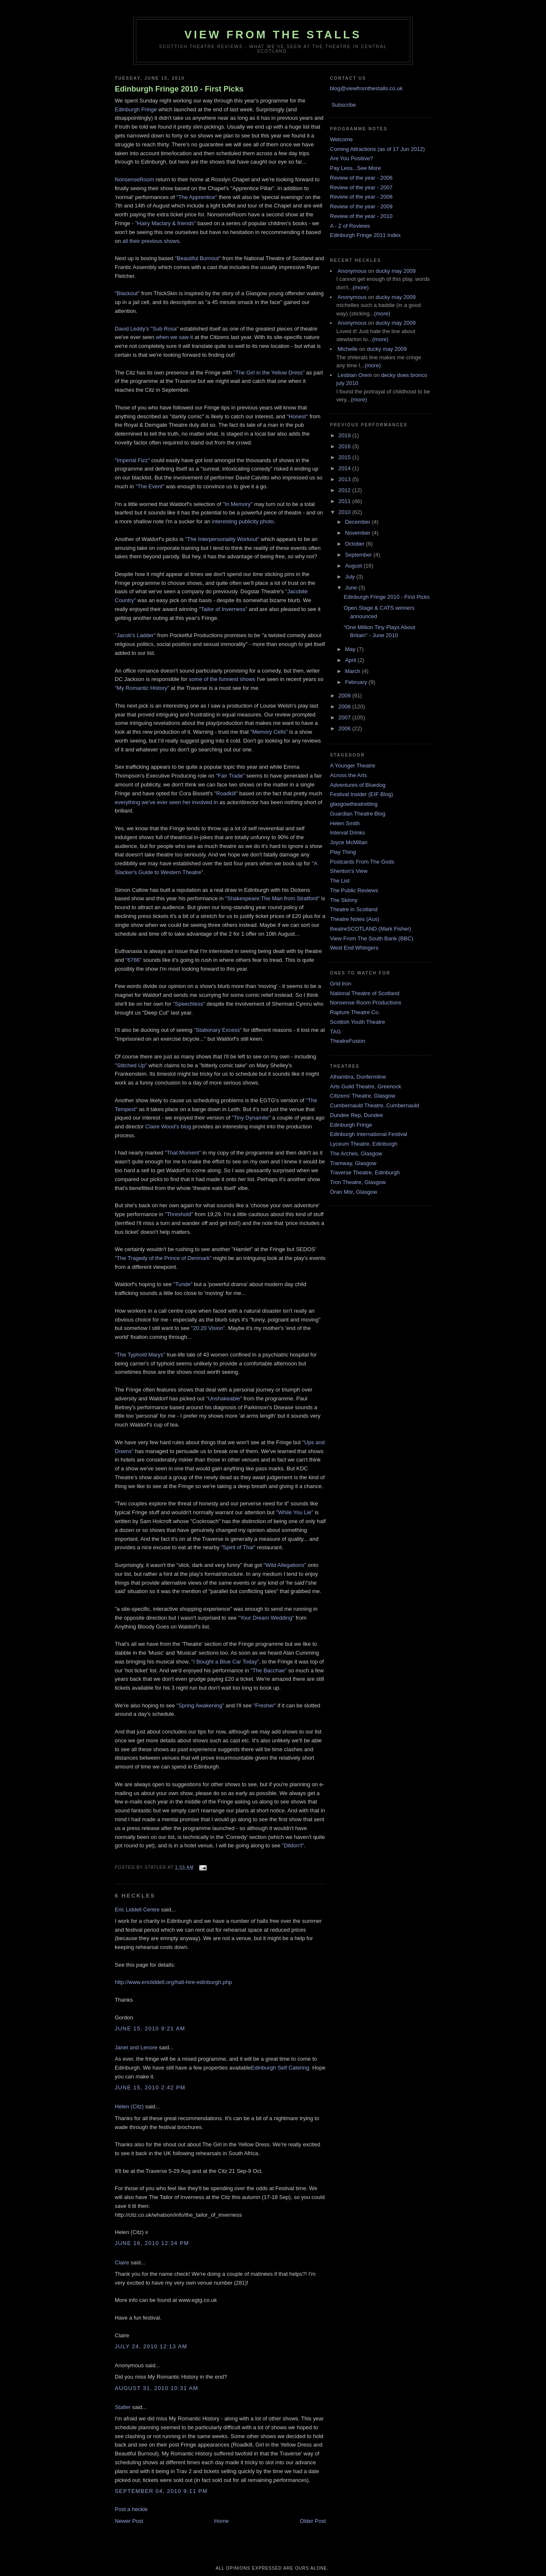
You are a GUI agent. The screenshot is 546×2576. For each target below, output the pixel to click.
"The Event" (150, 486)
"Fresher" (264, 1705)
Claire (122, 2262)
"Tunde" (183, 1284)
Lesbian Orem (355, 375)
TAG (335, 1031)
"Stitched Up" (131, 1065)
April (351, 660)
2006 (345, 728)
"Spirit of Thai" (238, 1547)
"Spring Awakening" (200, 1705)
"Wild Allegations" (285, 1565)
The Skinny (343, 900)
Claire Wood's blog (168, 1126)
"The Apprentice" (197, 197)
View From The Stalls (273, 34)
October (355, 544)
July (351, 576)
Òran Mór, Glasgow (353, 1192)
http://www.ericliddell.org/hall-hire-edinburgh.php (173, 1982)
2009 (345, 695)
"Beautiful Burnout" (198, 258)
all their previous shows (150, 241)
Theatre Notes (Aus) (354, 919)
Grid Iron (340, 983)
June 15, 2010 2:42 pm (150, 2087)
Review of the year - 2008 (361, 197)
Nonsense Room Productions (365, 1002)
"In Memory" (238, 504)
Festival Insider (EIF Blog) (361, 794)
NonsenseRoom (134, 179)
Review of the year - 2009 (361, 206)
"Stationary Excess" (218, 1030)
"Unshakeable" (224, 1398)
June (352, 587)
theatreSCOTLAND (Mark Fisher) (370, 929)
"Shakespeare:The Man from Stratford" (272, 898)
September (359, 555)
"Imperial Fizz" (132, 460)
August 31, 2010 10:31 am (156, 2388)
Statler (123, 2407)
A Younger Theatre (352, 765)
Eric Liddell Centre (137, 1909)
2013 (345, 479)
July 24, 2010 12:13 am (151, 2346)
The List (339, 881)
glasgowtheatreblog (354, 804)
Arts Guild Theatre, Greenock (365, 1086)
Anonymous (352, 271)
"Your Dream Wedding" (266, 1618)
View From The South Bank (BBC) (372, 938)
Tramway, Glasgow (353, 1163)
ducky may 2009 (396, 271)
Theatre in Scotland (354, 909)
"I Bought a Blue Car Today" (225, 1661)
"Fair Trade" (231, 776)
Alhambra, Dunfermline (358, 1077)
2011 (345, 501)
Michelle (348, 349)
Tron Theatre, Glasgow (358, 1182)
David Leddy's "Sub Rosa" (147, 329)
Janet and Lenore (136, 2047)
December (358, 522)
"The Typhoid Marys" (140, 1354)
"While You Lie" (294, 1512)
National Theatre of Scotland (365, 993)
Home (221, 2521)
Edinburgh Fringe (136, 109)
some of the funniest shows (222, 679)
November (358, 533)
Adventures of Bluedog (358, 785)
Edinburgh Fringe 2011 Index (365, 235)
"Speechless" (189, 1004)
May (351, 649)
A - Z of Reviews (350, 226)
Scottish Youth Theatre (357, 1022)
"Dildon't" (293, 1845)
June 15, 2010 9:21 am (150, 2028)
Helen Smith (345, 823)
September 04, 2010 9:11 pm (161, 2491)
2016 (345, 446)
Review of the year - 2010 (361, 216)
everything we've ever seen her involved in (166, 802)
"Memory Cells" (269, 732)
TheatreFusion (347, 1041)
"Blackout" (127, 293)
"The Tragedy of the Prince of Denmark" (163, 1258)
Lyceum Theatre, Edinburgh (363, 1144)
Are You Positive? (351, 158)
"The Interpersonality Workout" (222, 539)
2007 (345, 717)
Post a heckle (131, 2509)
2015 (345, 457)
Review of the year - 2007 (361, 187)
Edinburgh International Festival (368, 1134)
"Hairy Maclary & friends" (165, 223)
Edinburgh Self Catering (280, 2068)
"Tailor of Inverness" (223, 609)
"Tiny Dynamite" (251, 1117)
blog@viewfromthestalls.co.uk (366, 88)
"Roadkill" (226, 793)
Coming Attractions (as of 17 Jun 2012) (377, 149)
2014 (345, 468)
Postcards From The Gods (362, 862)
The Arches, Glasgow (356, 1153)
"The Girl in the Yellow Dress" (269, 372)
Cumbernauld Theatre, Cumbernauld (374, 1105)
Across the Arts (348, 775)
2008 (345, 706)
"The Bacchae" (268, 1670)
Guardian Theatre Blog (357, 813)
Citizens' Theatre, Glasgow (362, 1096)
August (354, 566)
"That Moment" (183, 1152)
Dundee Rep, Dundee (356, 1115)
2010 (345, 512)
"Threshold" (179, 1214)
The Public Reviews (354, 890)
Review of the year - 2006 (361, 178)
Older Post (313, 2521)
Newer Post (129, 2521)
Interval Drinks (347, 832)
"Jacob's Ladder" (135, 635)
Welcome (341, 139)
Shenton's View (349, 871)
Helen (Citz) (129, 2106)
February (357, 682)
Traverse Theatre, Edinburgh (365, 1172)
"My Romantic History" (142, 688)
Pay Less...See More (355, 168)
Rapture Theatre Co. (355, 1012)
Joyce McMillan (349, 842)
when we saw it (174, 337)
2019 (345, 435)
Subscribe (344, 105)
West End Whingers (354, 948)
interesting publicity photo (243, 521)
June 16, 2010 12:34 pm (152, 2243)
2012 (345, 490)
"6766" (133, 960)
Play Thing (343, 852)
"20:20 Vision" (208, 1328)
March (353, 671)
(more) (361, 287)
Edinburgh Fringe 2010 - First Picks (179, 89)
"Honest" (297, 416)
